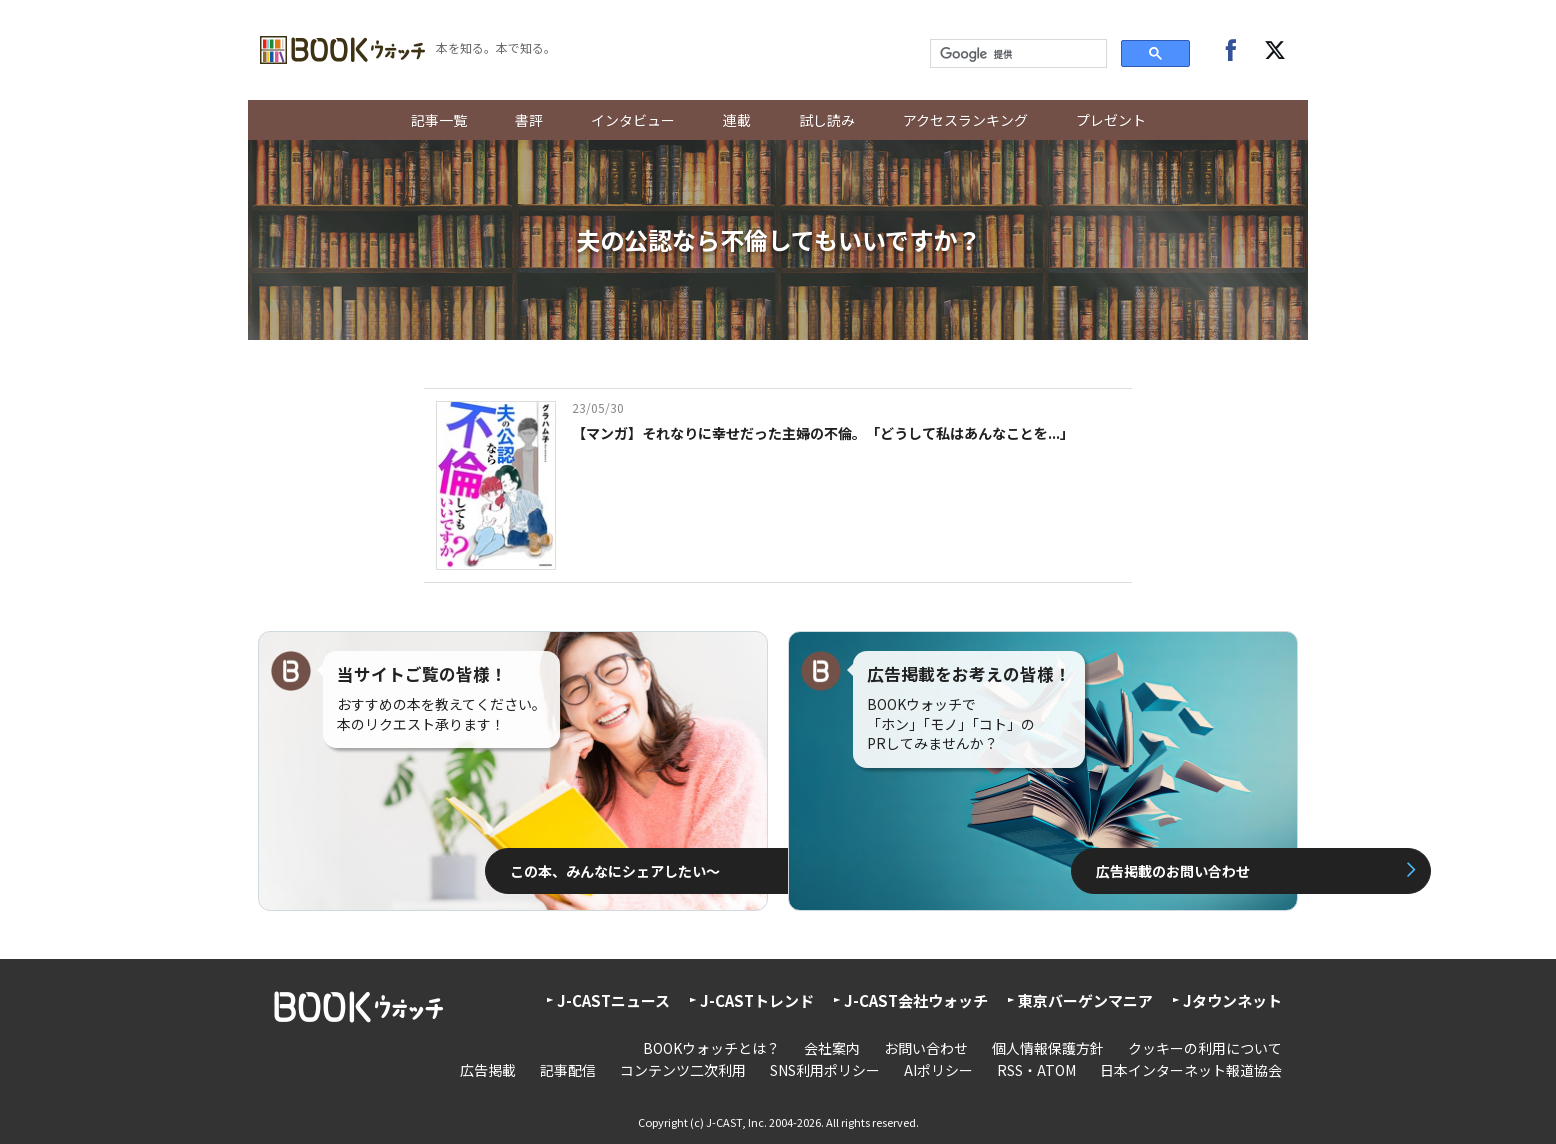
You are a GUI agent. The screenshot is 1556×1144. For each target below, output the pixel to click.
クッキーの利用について (1205, 1048)
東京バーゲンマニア (1085, 1000)
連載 (737, 120)
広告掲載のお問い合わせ (1023, 871)
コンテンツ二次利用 (683, 1070)
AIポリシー (938, 1070)
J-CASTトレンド (757, 1000)
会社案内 (832, 1048)
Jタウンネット (1232, 1000)
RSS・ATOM (1036, 1070)
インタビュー (633, 120)
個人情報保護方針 (1048, 1048)
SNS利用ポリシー (825, 1070)
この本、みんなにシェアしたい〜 (521, 871)
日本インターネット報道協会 (1191, 1070)
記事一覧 (439, 120)
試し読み (827, 120)
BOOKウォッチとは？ (711, 1048)
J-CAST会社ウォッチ (916, 1000)
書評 (529, 120)
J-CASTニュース (613, 1000)
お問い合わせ (926, 1048)
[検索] (1016, 54)
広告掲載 (488, 1070)
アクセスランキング (965, 120)
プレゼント (1111, 120)
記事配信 (568, 1070)
